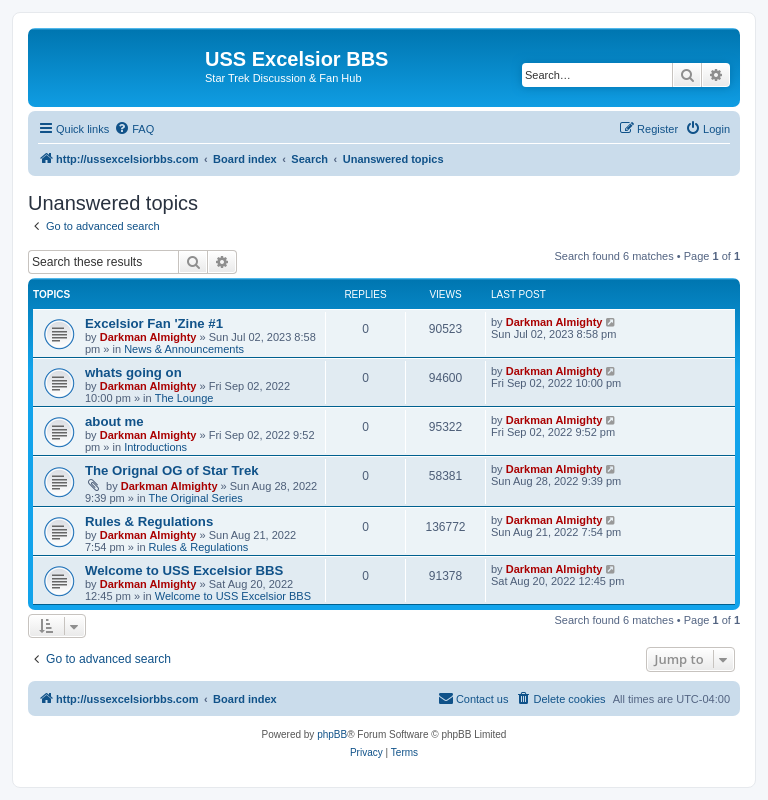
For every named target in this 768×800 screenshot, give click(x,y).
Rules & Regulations (149, 521)
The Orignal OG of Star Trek (172, 470)
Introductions (155, 447)
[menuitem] (134, 129)
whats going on (133, 372)
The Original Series (196, 498)
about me (114, 421)
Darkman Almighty (148, 337)
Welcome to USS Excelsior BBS (184, 570)
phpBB (332, 734)
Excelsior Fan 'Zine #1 (154, 323)
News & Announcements (184, 349)
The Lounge (184, 398)
